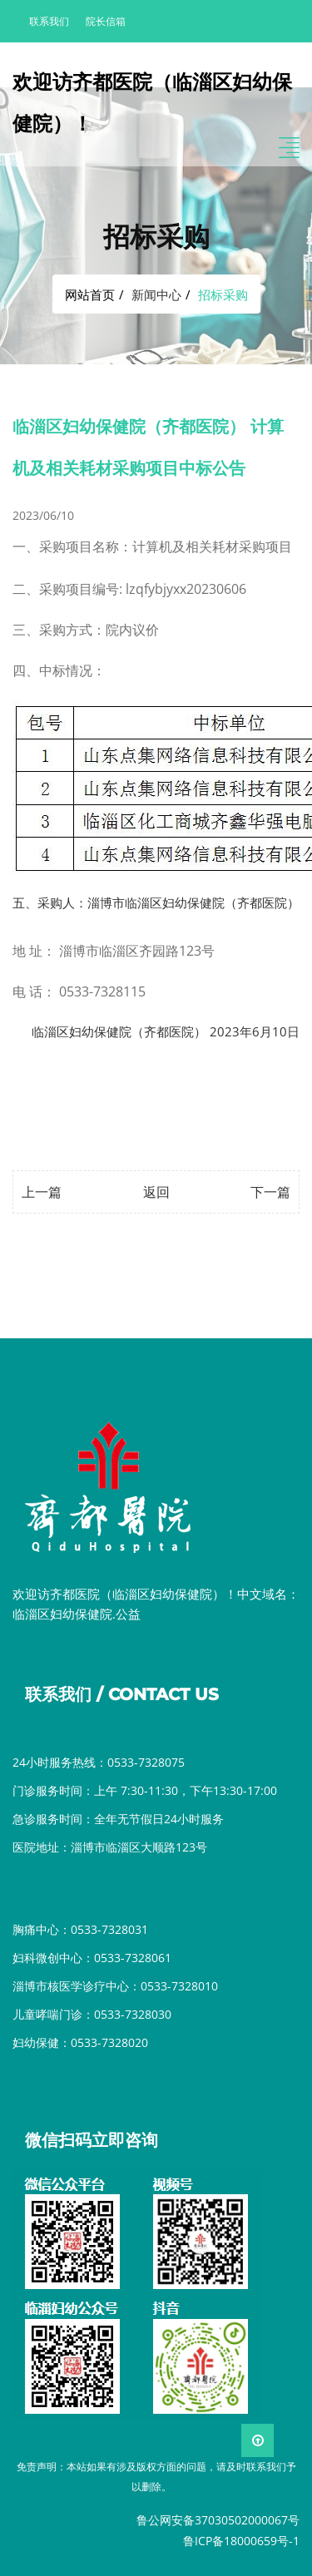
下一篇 (270, 1192)
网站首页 (90, 294)
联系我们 (49, 21)
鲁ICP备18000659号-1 (241, 2541)
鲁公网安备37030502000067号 (218, 2520)
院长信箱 (106, 21)
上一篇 (42, 1192)
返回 (156, 1192)
